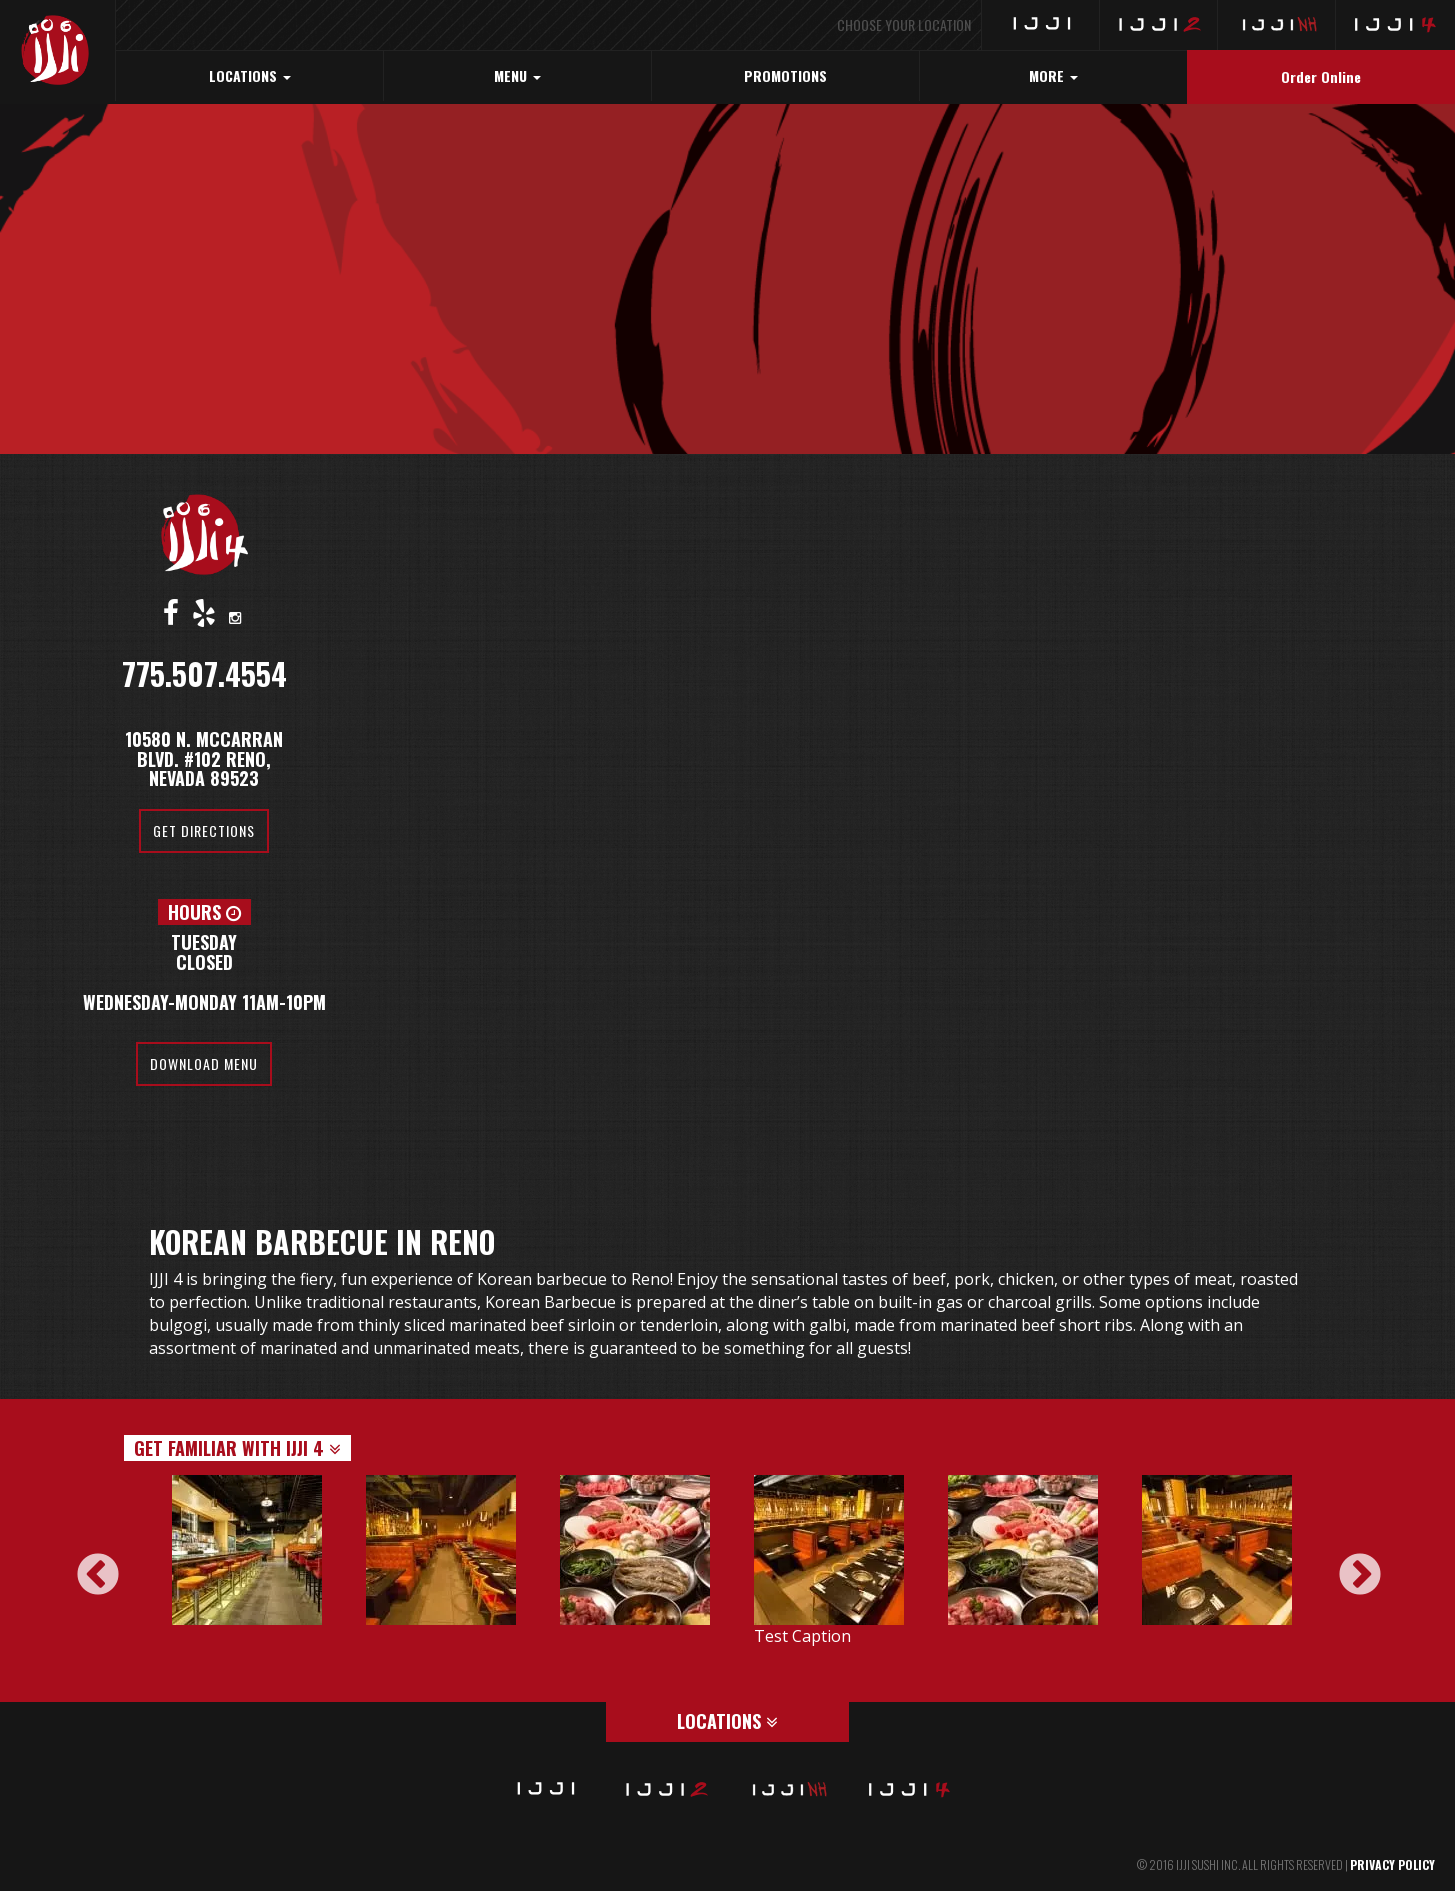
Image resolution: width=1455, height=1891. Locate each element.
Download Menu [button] (204, 1063)
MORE (1053, 75)
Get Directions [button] (204, 830)
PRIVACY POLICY (1392, 1864)
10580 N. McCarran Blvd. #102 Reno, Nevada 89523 (204, 759)
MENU (517, 75)
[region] (727, 279)
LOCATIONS (250, 75)
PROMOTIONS (785, 75)
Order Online (1321, 76)
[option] (269, 1550)
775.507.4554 (204, 673)
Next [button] (1346, 1562)
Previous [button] (84, 1562)
